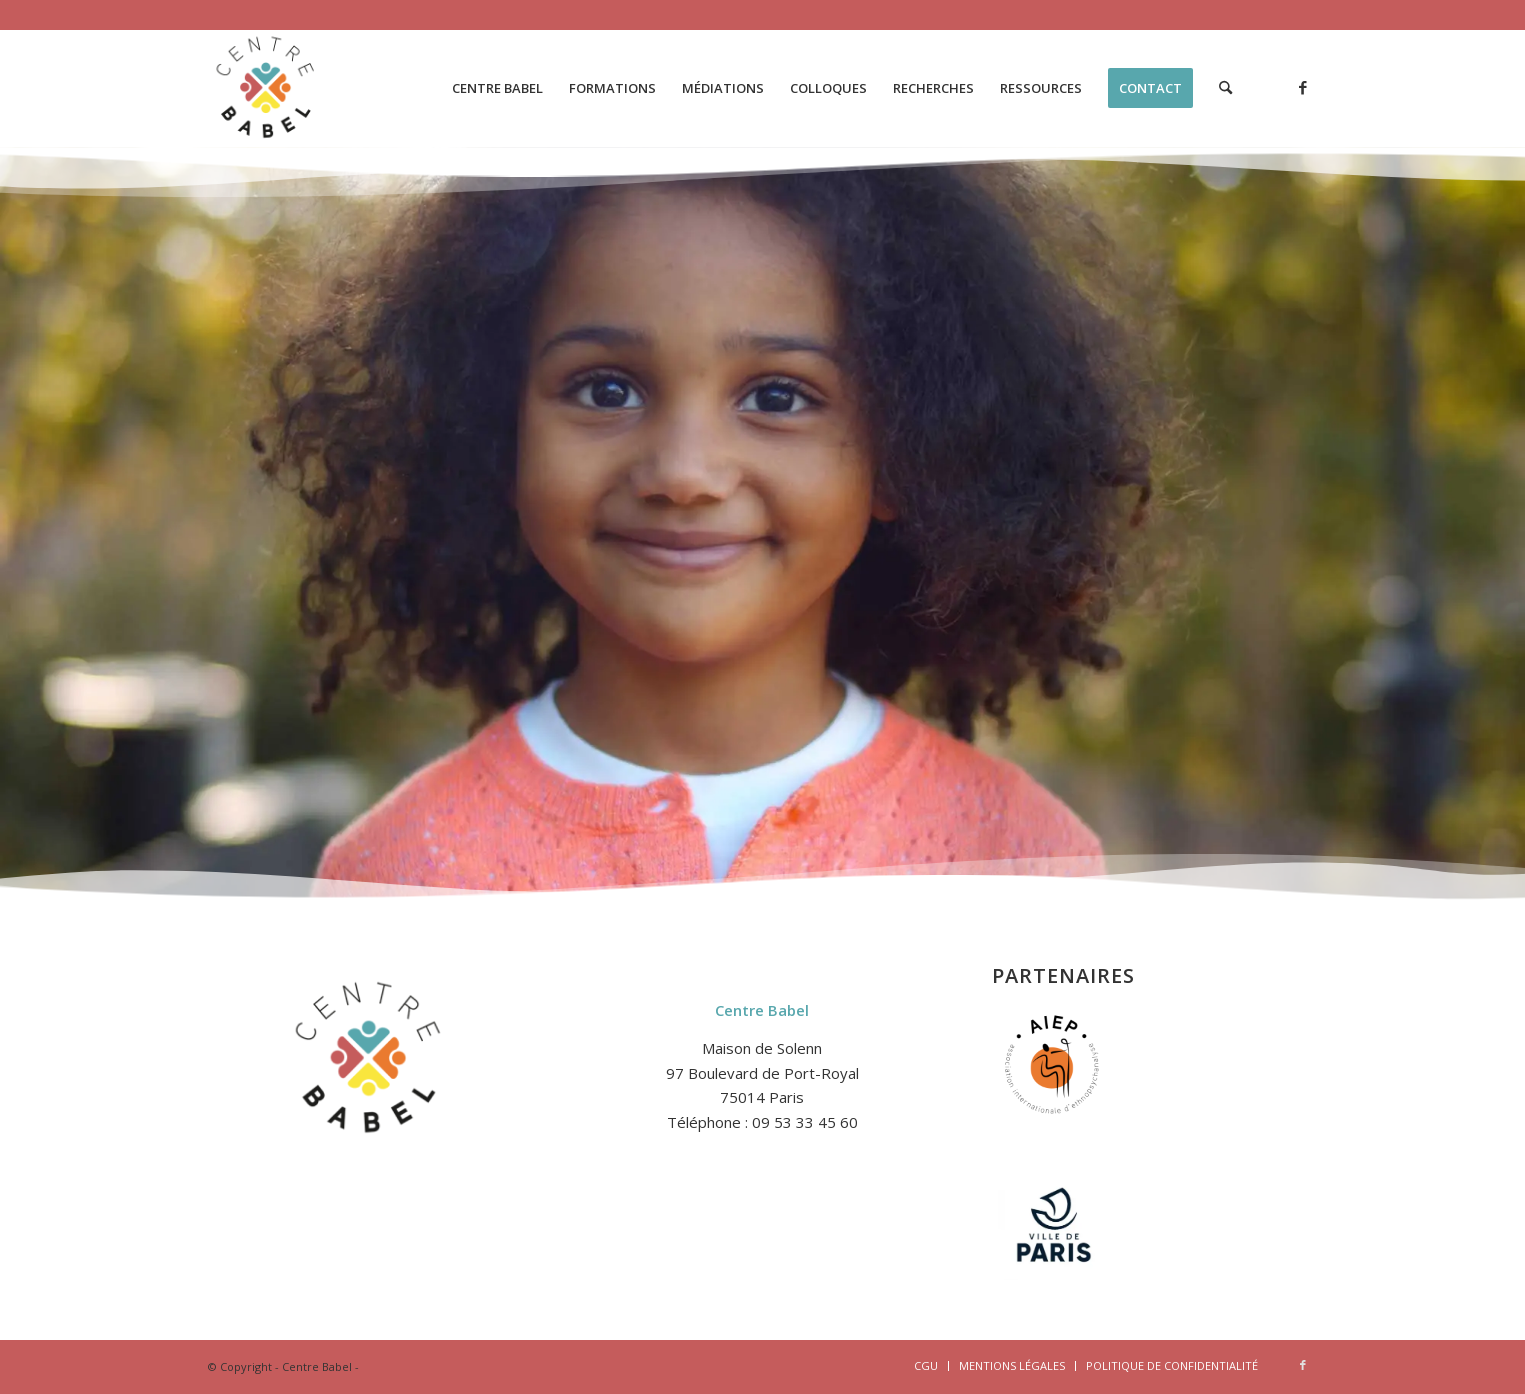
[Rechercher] (1225, 88)
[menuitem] (497, 88)
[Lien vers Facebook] (1303, 87)
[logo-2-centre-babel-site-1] (267, 88)
